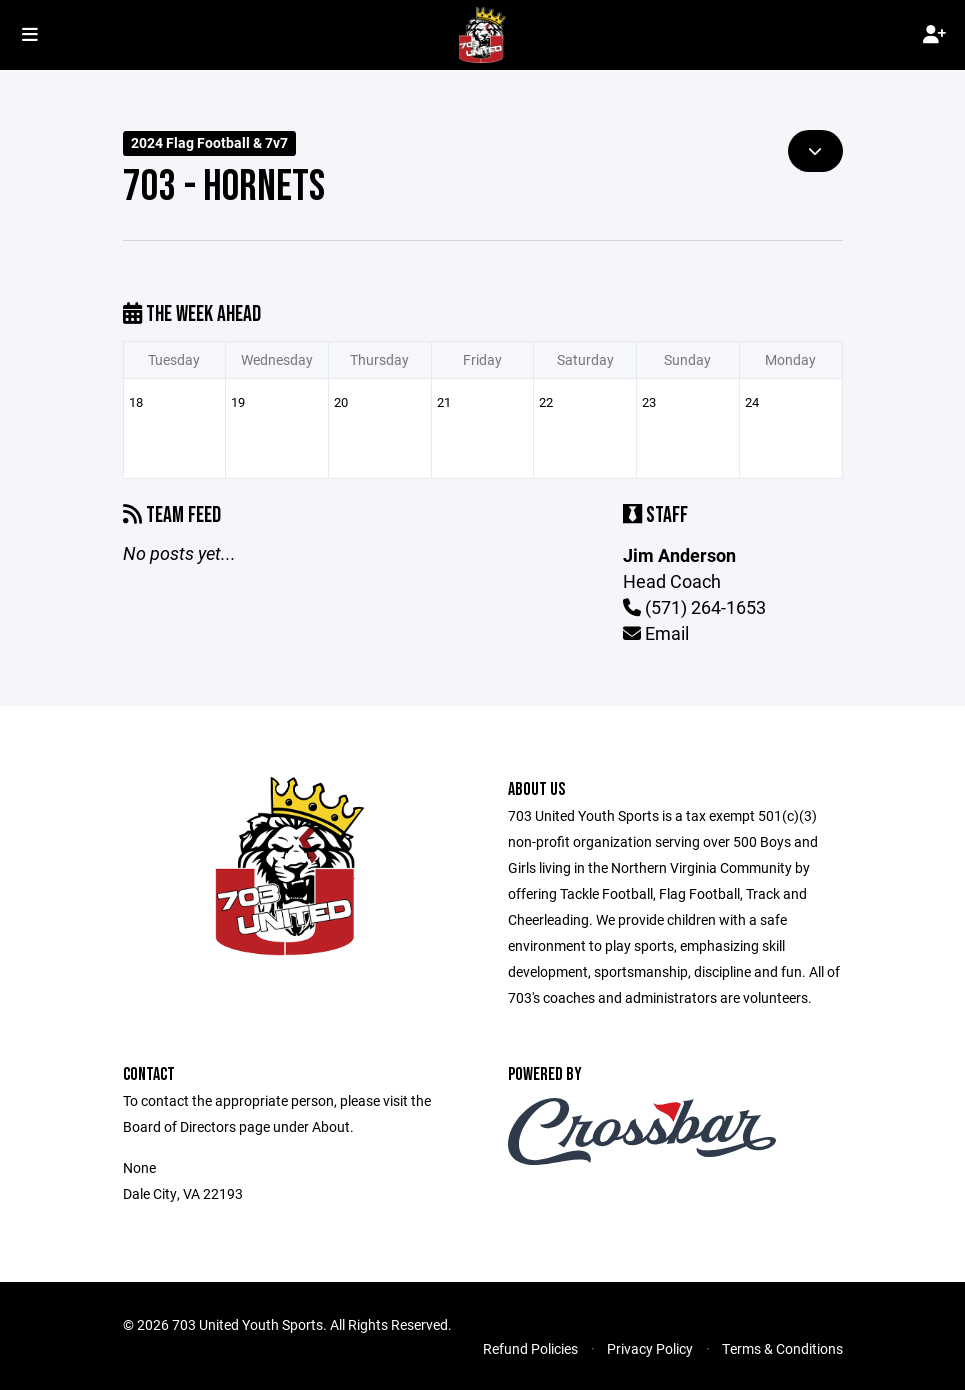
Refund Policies (530, 1348)
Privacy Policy (650, 1348)
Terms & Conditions (782, 1348)
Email (656, 633)
